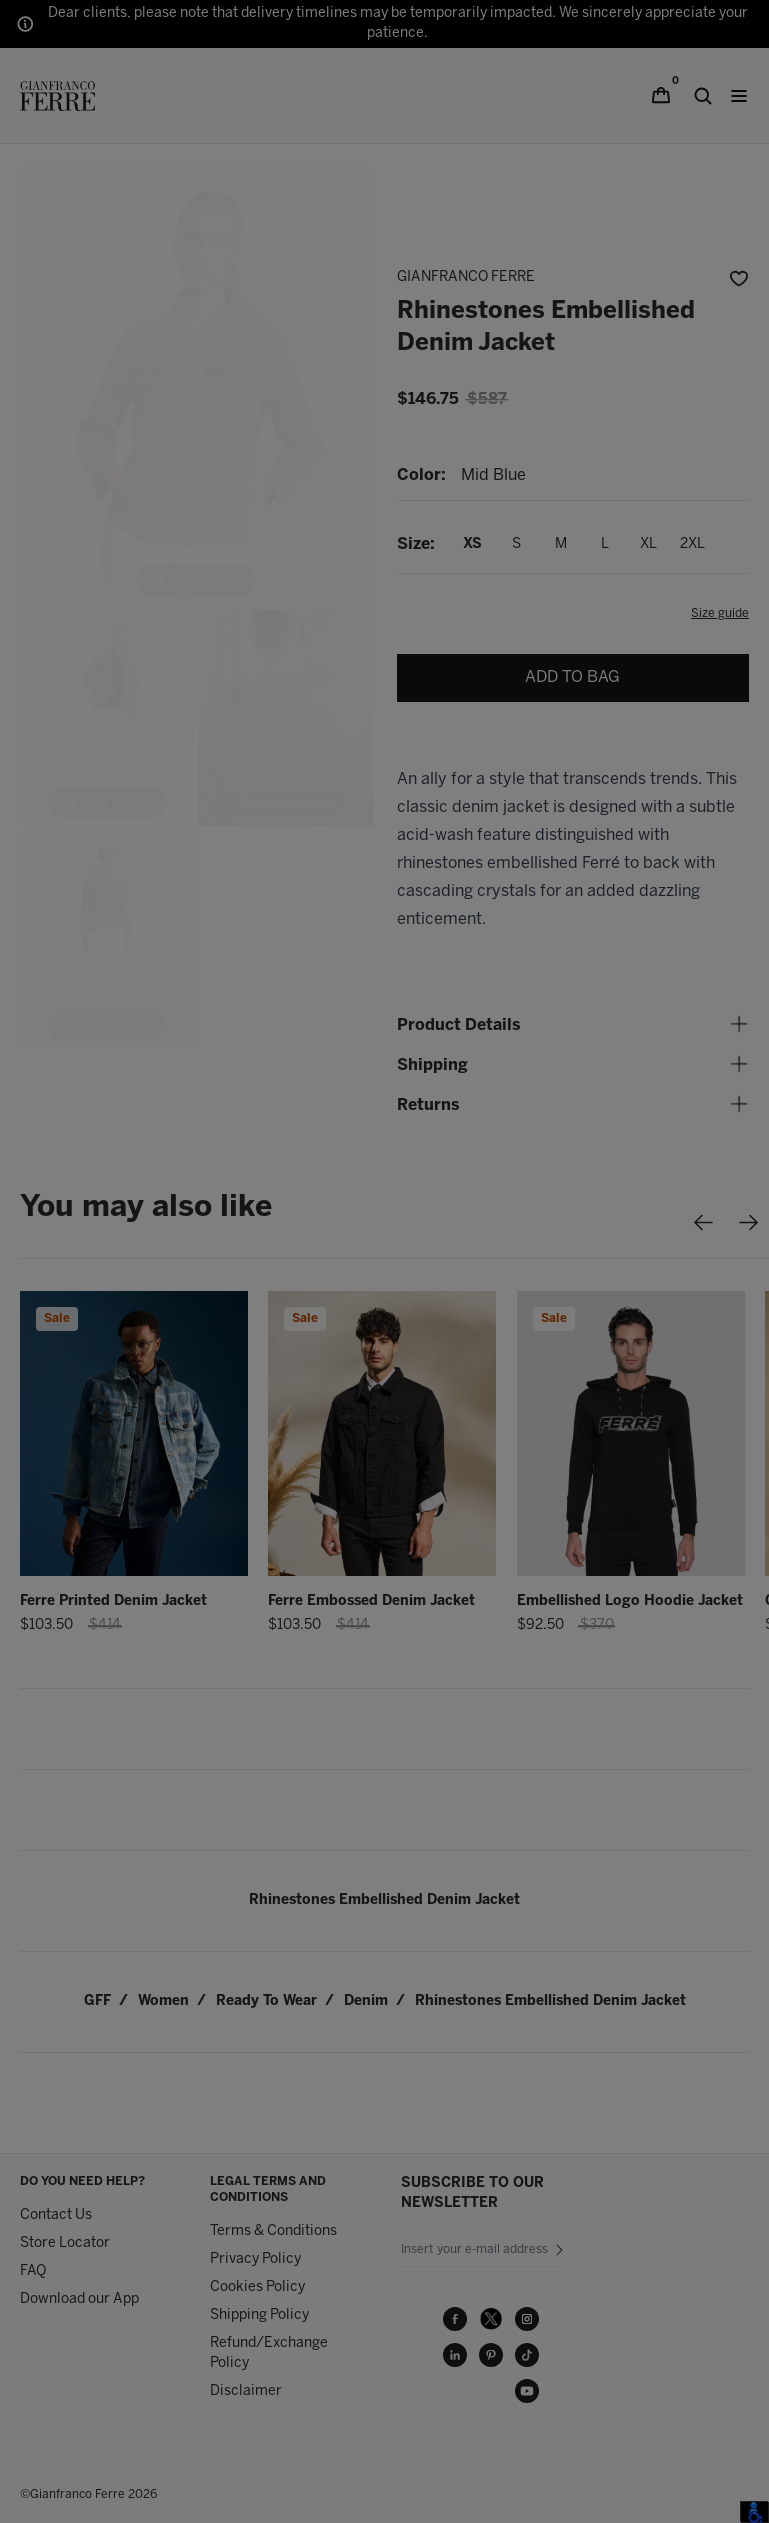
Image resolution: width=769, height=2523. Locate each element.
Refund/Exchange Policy (269, 2353)
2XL (692, 544)
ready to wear (266, 2001)
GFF (97, 2001)
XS (472, 544)
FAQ (33, 2271)
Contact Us (56, 2215)
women (163, 2001)
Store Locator (65, 2243)
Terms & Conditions (273, 2231)
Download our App (79, 2299)
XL (648, 544)
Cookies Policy (257, 2287)
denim (366, 2001)
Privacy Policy (255, 2259)
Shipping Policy (259, 2315)
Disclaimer (246, 2391)
